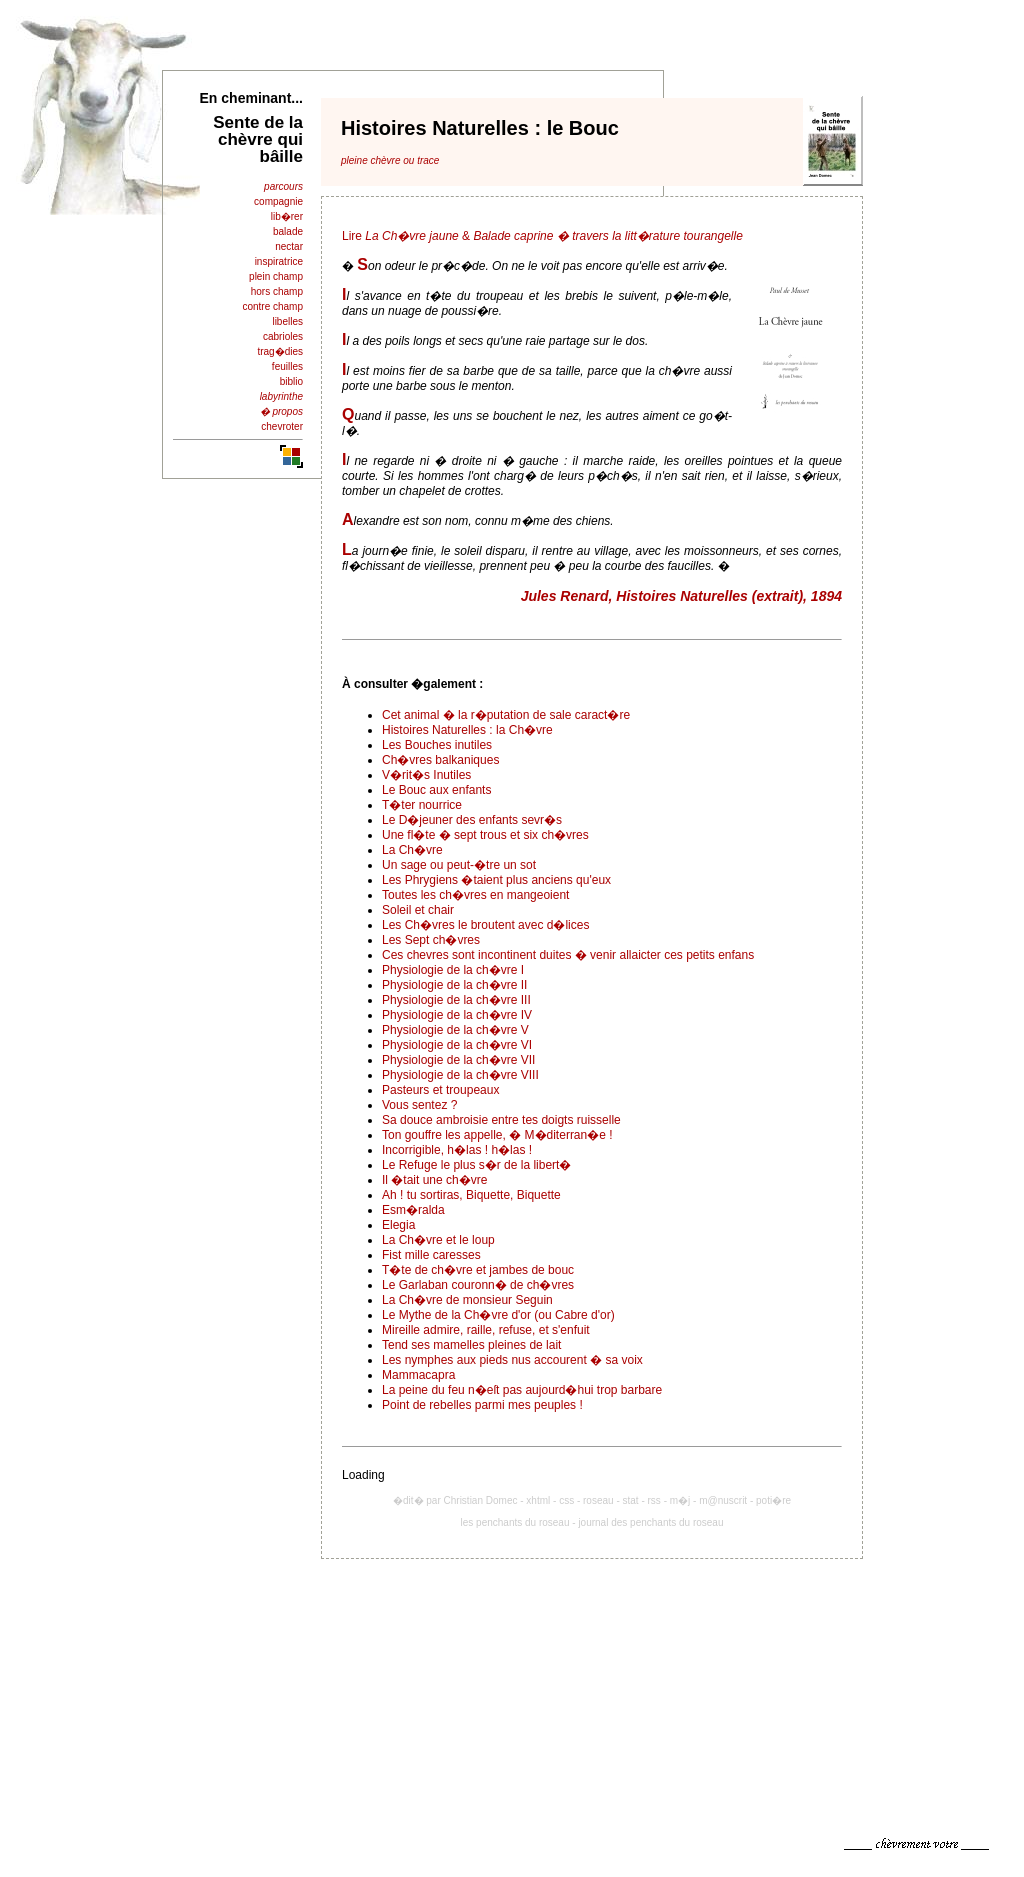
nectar (289, 246)
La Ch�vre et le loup (438, 1240)
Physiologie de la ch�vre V (455, 1030)
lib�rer (287, 216)
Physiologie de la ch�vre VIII (460, 1075)
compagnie (278, 201)
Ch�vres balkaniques (440, 760)
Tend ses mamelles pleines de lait (471, 1345)
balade (288, 231)
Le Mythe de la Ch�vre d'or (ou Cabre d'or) (498, 1315)
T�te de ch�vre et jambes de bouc (478, 1270)
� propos (281, 411)
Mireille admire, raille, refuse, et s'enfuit (486, 1330)
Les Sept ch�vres (431, 940)
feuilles (287, 366)
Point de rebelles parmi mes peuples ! (482, 1405)
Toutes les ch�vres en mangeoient (475, 895)
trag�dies (280, 351)
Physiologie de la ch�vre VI (457, 1045)
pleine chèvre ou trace (390, 160)
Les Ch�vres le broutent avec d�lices (485, 925)
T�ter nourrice (422, 805)
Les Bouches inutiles (437, 745)
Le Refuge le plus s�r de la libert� (476, 1165)
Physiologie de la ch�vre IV (457, 1015)
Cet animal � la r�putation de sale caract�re (506, 715)
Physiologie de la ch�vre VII (458, 1060)
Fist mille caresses (431, 1255)
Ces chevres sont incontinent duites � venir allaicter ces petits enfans (568, 955)
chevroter (282, 426)
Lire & (542, 236)
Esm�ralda (413, 1210)
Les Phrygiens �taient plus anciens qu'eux (496, 880)
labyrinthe (281, 396)
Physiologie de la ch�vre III (456, 1000)
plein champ (276, 276)
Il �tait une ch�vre (434, 1180)
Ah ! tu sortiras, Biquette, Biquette (471, 1195)
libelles (287, 321)
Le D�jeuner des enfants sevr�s (472, 820)
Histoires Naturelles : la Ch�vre (467, 730)
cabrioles (283, 336)
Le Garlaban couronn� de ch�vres (478, 1285)
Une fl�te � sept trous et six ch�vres (485, 835)
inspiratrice (279, 261)
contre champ (272, 306)
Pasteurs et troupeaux (440, 1090)
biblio (291, 381)
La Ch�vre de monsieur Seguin (467, 1300)
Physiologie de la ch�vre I (453, 970)
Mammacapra (418, 1375)
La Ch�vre (412, 850)
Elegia (398, 1225)
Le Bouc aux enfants (436, 790)
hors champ (277, 291)
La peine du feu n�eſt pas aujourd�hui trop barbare (522, 1390)
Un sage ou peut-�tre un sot (459, 865)
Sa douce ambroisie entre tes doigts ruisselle (501, 1120)
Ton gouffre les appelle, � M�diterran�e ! (497, 1135)
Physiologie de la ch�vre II (454, 985)
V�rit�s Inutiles (426, 775)
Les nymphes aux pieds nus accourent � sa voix (512, 1360)
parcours (283, 186)
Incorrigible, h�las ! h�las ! (457, 1150)
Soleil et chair (418, 910)
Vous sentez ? (419, 1105)
